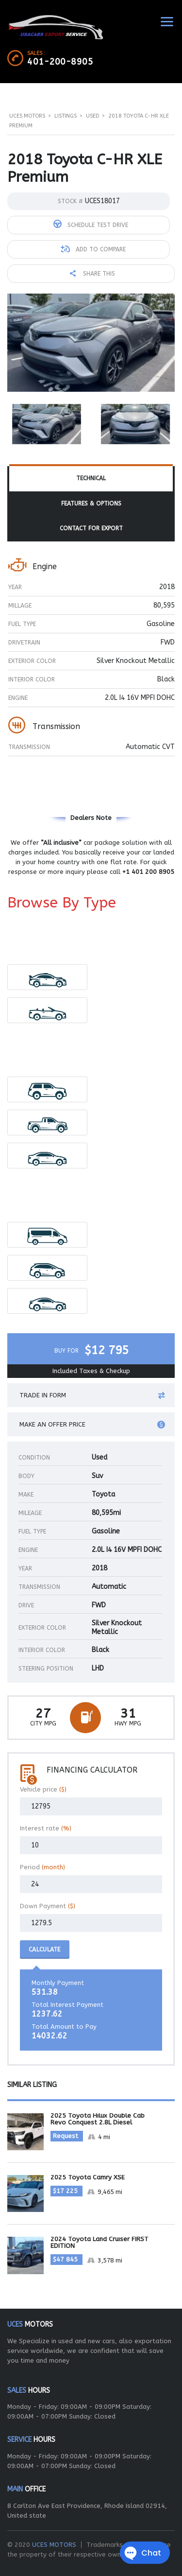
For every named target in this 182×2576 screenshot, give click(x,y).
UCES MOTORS (54, 2544)
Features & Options (91, 503)
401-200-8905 (60, 61)
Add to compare (93, 249)
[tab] (91, 478)
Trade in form (92, 1395)
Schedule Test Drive (90, 224)
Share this (92, 273)
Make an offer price (92, 1424)
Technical (91, 478)
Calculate (45, 1949)
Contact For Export (91, 528)
